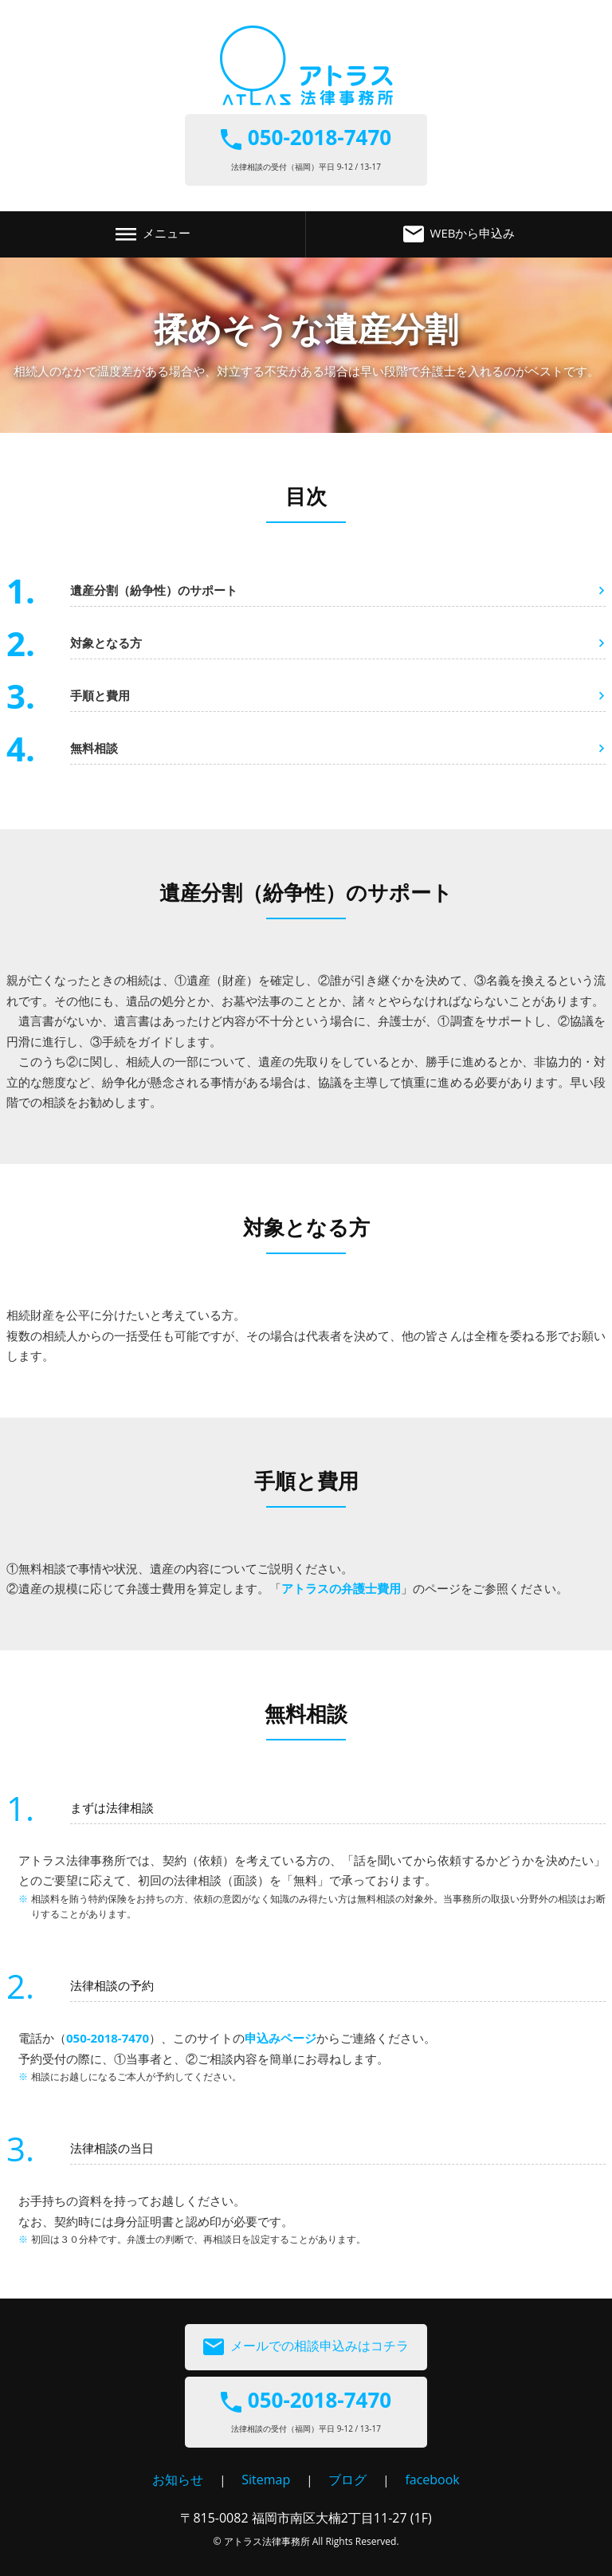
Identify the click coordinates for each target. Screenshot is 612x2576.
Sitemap (265, 2479)
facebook (432, 2479)
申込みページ (280, 2038)
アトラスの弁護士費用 (341, 1588)
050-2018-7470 (107, 2038)
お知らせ (177, 2479)
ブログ (347, 2479)
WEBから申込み (459, 234)
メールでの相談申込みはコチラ (306, 2347)
